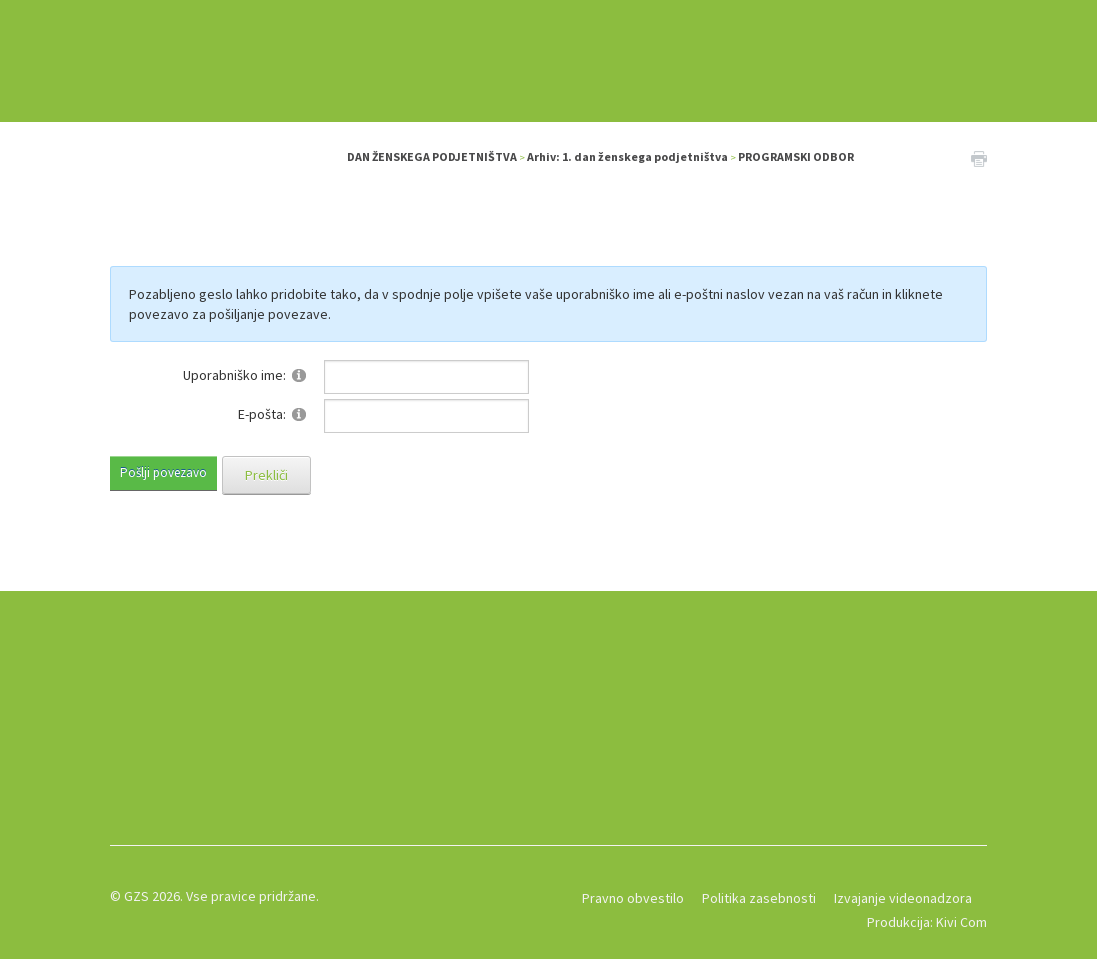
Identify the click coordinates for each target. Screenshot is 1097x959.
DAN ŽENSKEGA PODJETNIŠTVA (432, 156)
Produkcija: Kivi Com (927, 922)
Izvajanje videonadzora (903, 898)
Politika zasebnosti (759, 898)
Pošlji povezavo (163, 472)
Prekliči (266, 475)
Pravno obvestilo (633, 898)
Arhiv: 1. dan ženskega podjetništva (627, 156)
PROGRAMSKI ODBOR (796, 156)
